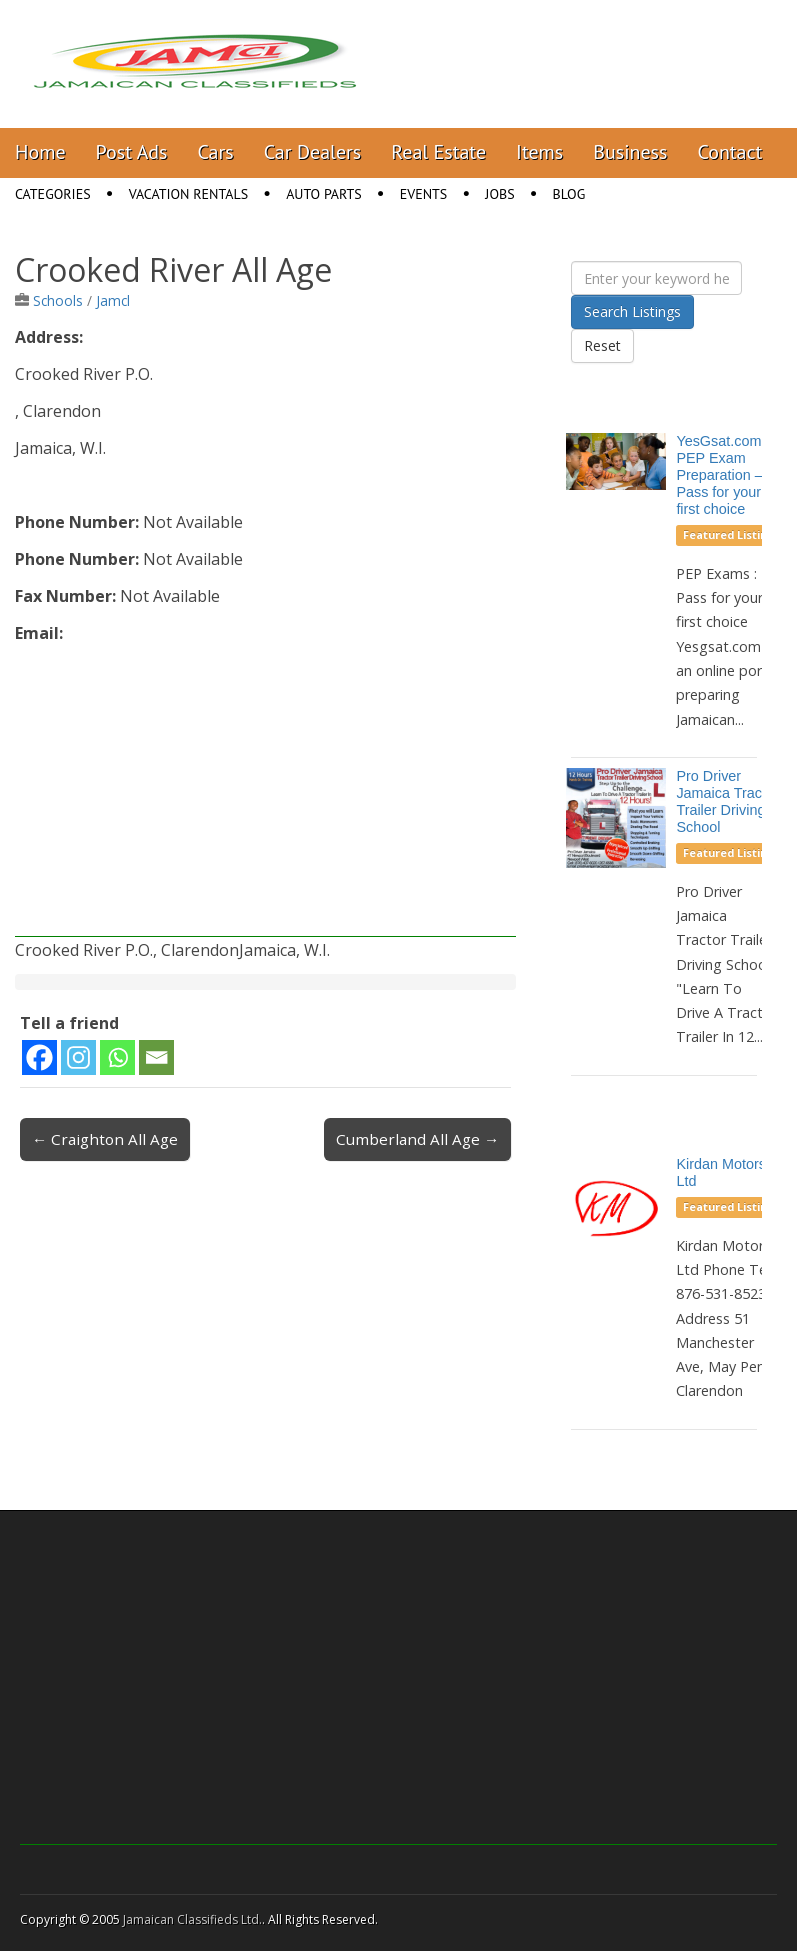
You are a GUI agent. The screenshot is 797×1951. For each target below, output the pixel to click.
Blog (569, 194)
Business (630, 152)
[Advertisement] (265, 797)
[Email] (156, 1057)
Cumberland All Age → (417, 1139)
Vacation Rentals (189, 194)
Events (424, 194)
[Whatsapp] (117, 1057)
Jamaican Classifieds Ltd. (192, 1919)
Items (539, 152)
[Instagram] (78, 1057)
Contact (729, 152)
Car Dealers (313, 152)
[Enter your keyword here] (656, 278)
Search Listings (632, 311)
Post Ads (132, 152)
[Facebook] (39, 1057)
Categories (53, 194)
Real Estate (438, 152)
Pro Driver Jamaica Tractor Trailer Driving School (727, 801)
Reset (602, 345)
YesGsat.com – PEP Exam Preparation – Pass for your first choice (724, 474)
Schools (58, 300)
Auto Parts (324, 194)
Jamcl (113, 300)
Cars (216, 152)
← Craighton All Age (105, 1139)
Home (40, 152)
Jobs (499, 194)
